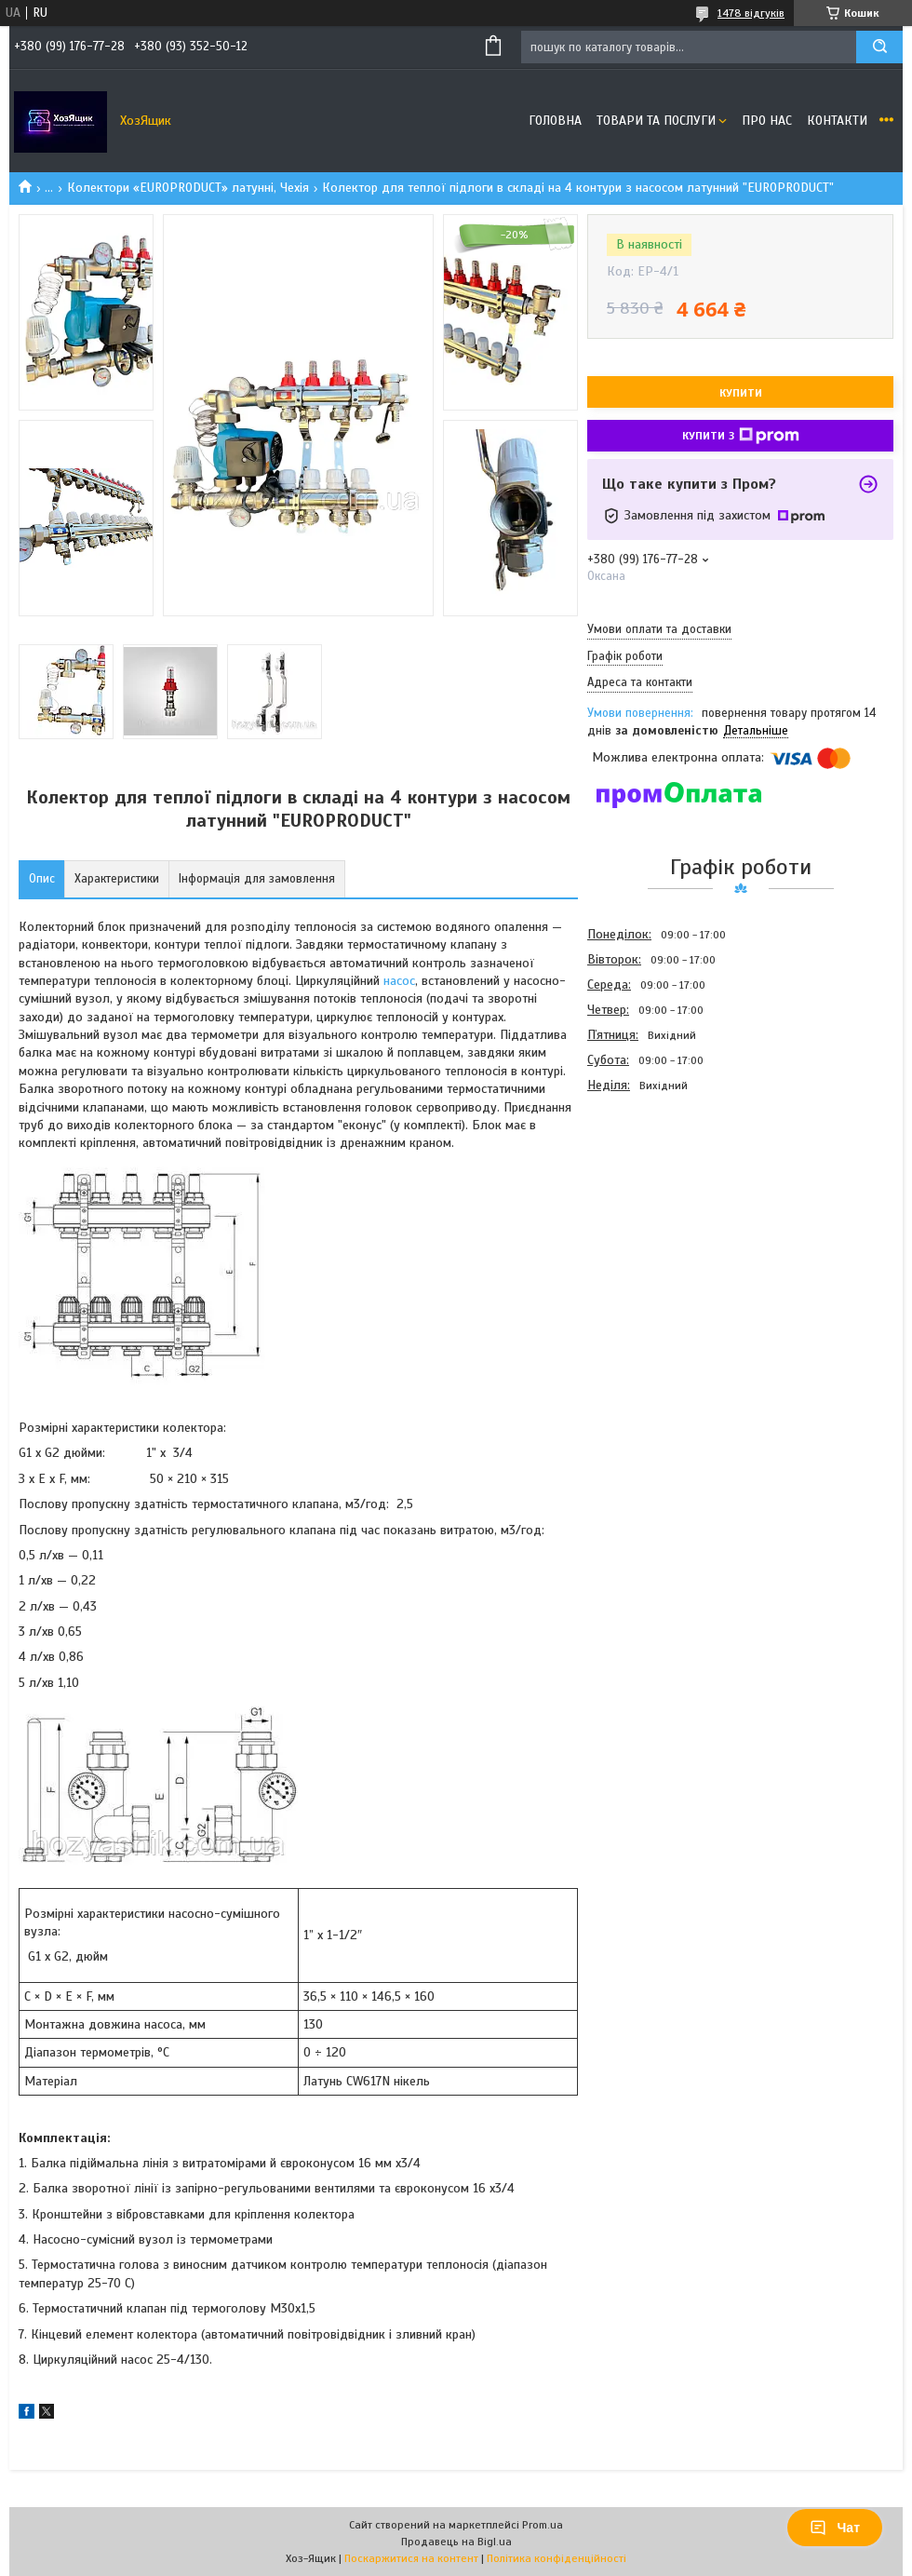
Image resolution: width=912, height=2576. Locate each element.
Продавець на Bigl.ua (456, 2541)
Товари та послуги (656, 120)
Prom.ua (542, 2524)
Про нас (767, 120)
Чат (835, 2527)
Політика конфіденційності (556, 2558)
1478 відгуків (751, 13)
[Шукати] (879, 47)
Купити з (740, 435)
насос (399, 981)
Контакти (837, 120)
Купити (740, 392)
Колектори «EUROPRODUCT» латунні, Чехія (188, 188)
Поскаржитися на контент (411, 2558)
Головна (555, 120)
